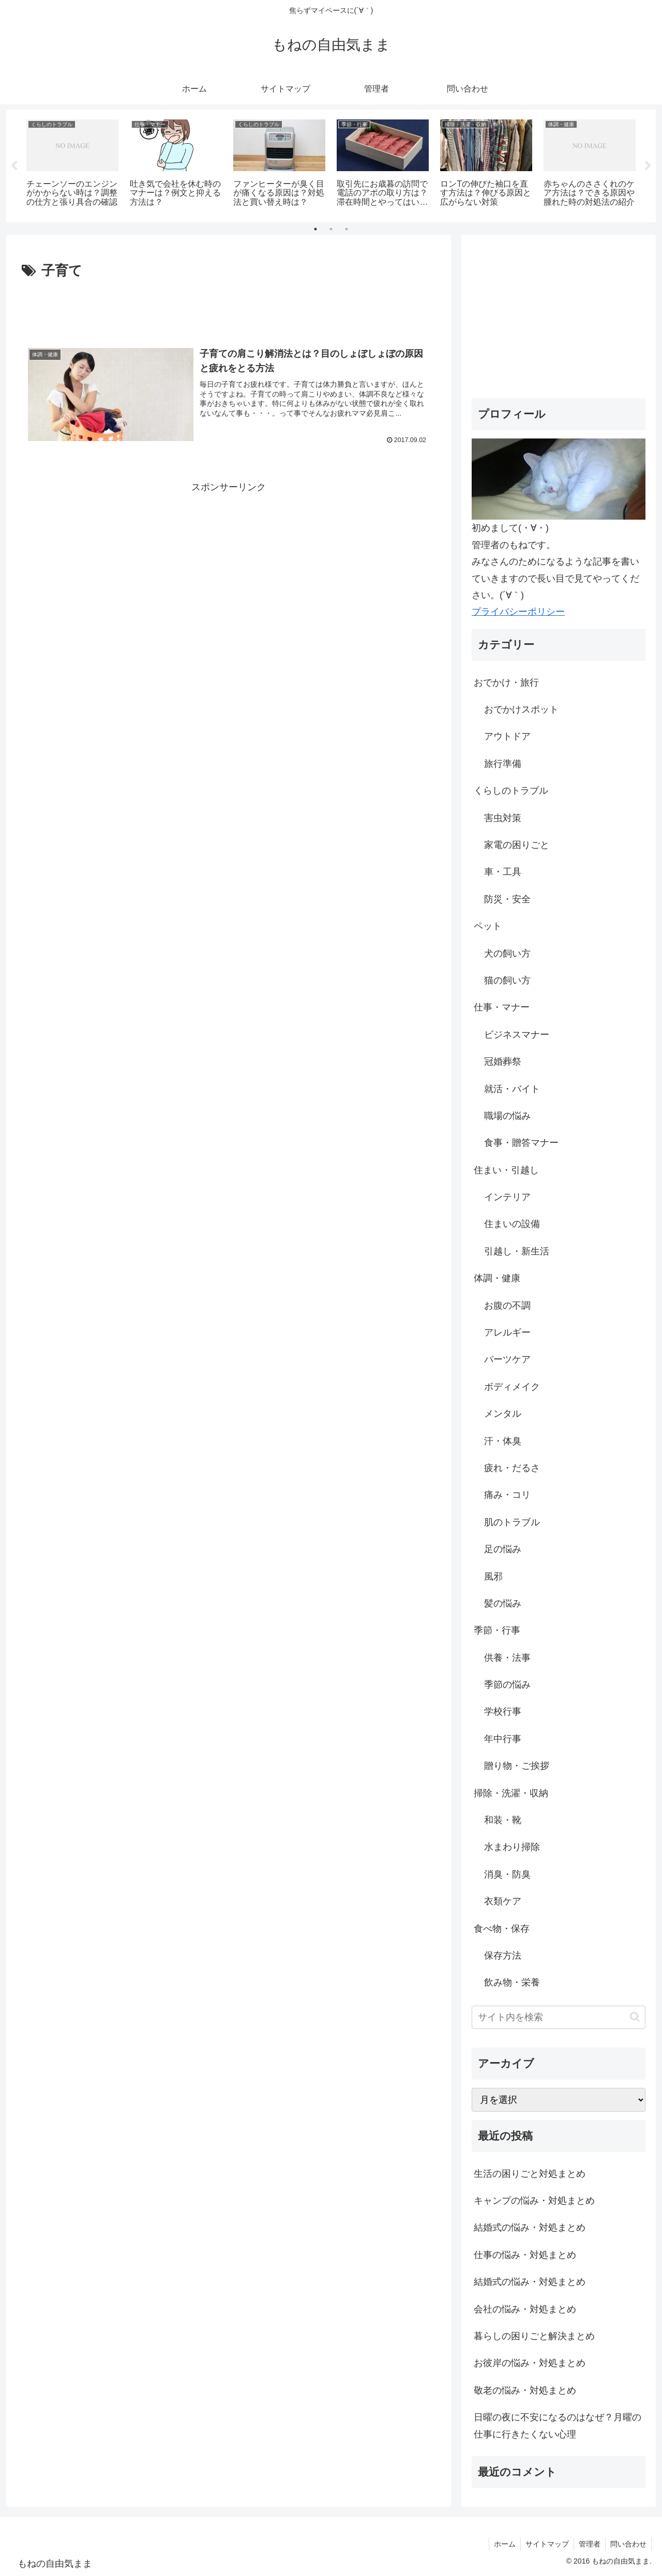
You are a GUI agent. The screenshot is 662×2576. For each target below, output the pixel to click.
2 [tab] (331, 229)
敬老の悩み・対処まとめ (525, 2390)
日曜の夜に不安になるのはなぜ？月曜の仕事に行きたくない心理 (557, 2425)
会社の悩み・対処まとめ (525, 2309)
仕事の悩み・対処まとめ (525, 2255)
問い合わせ (628, 2544)
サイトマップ (544, 2544)
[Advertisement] (228, 311)
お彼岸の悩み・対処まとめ (529, 2363)
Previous (14, 166)
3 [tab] (346, 229)
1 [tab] (315, 229)
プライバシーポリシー (518, 612)
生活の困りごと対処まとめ (529, 2174)
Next (648, 166)
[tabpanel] (72, 164)
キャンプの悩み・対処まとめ (534, 2200)
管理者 (588, 2544)
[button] (635, 2017)
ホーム (501, 2544)
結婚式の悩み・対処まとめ (529, 2227)
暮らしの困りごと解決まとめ (534, 2336)
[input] (558, 2017)
